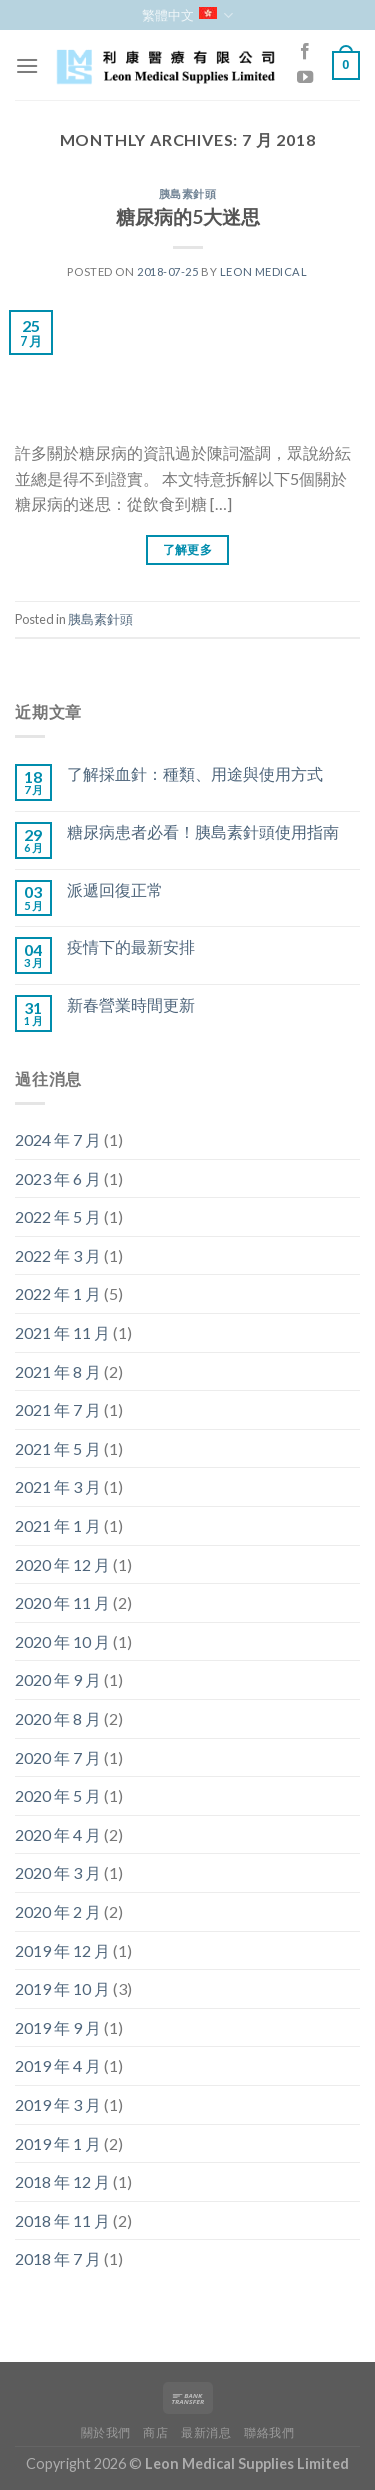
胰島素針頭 (188, 193)
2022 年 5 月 (58, 1216)
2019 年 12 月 (62, 1950)
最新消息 (206, 2432)
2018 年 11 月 (62, 2220)
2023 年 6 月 (58, 1178)
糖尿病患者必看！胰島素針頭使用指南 (203, 831)
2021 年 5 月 (58, 1448)
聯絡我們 (269, 2432)
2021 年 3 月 (58, 1486)
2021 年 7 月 (58, 1409)
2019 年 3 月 (58, 2104)
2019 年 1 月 (58, 2143)
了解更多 (187, 549)
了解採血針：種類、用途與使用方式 (195, 773)
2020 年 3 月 (58, 1872)
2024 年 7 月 (58, 1139)
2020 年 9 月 (58, 1679)
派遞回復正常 (115, 889)
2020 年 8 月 (58, 1718)
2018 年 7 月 (58, 2258)
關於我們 (106, 2432)
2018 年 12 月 (62, 2181)
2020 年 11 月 (62, 1602)
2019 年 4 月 (58, 2065)
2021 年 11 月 (62, 1332)
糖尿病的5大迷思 (188, 216)
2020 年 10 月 (62, 1641)
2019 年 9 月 (58, 2027)
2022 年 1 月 (58, 1293)
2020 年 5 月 (58, 1795)
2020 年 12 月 (62, 1564)
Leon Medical (264, 271)
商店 (155, 2432)
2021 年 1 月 (58, 1525)
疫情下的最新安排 (131, 946)
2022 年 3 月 (58, 1255)
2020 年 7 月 (58, 1757)
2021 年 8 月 (58, 1371)
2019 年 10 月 (62, 1988)
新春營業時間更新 (131, 1004)
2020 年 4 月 (58, 1834)
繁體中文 (187, 15)
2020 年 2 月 (58, 1911)
